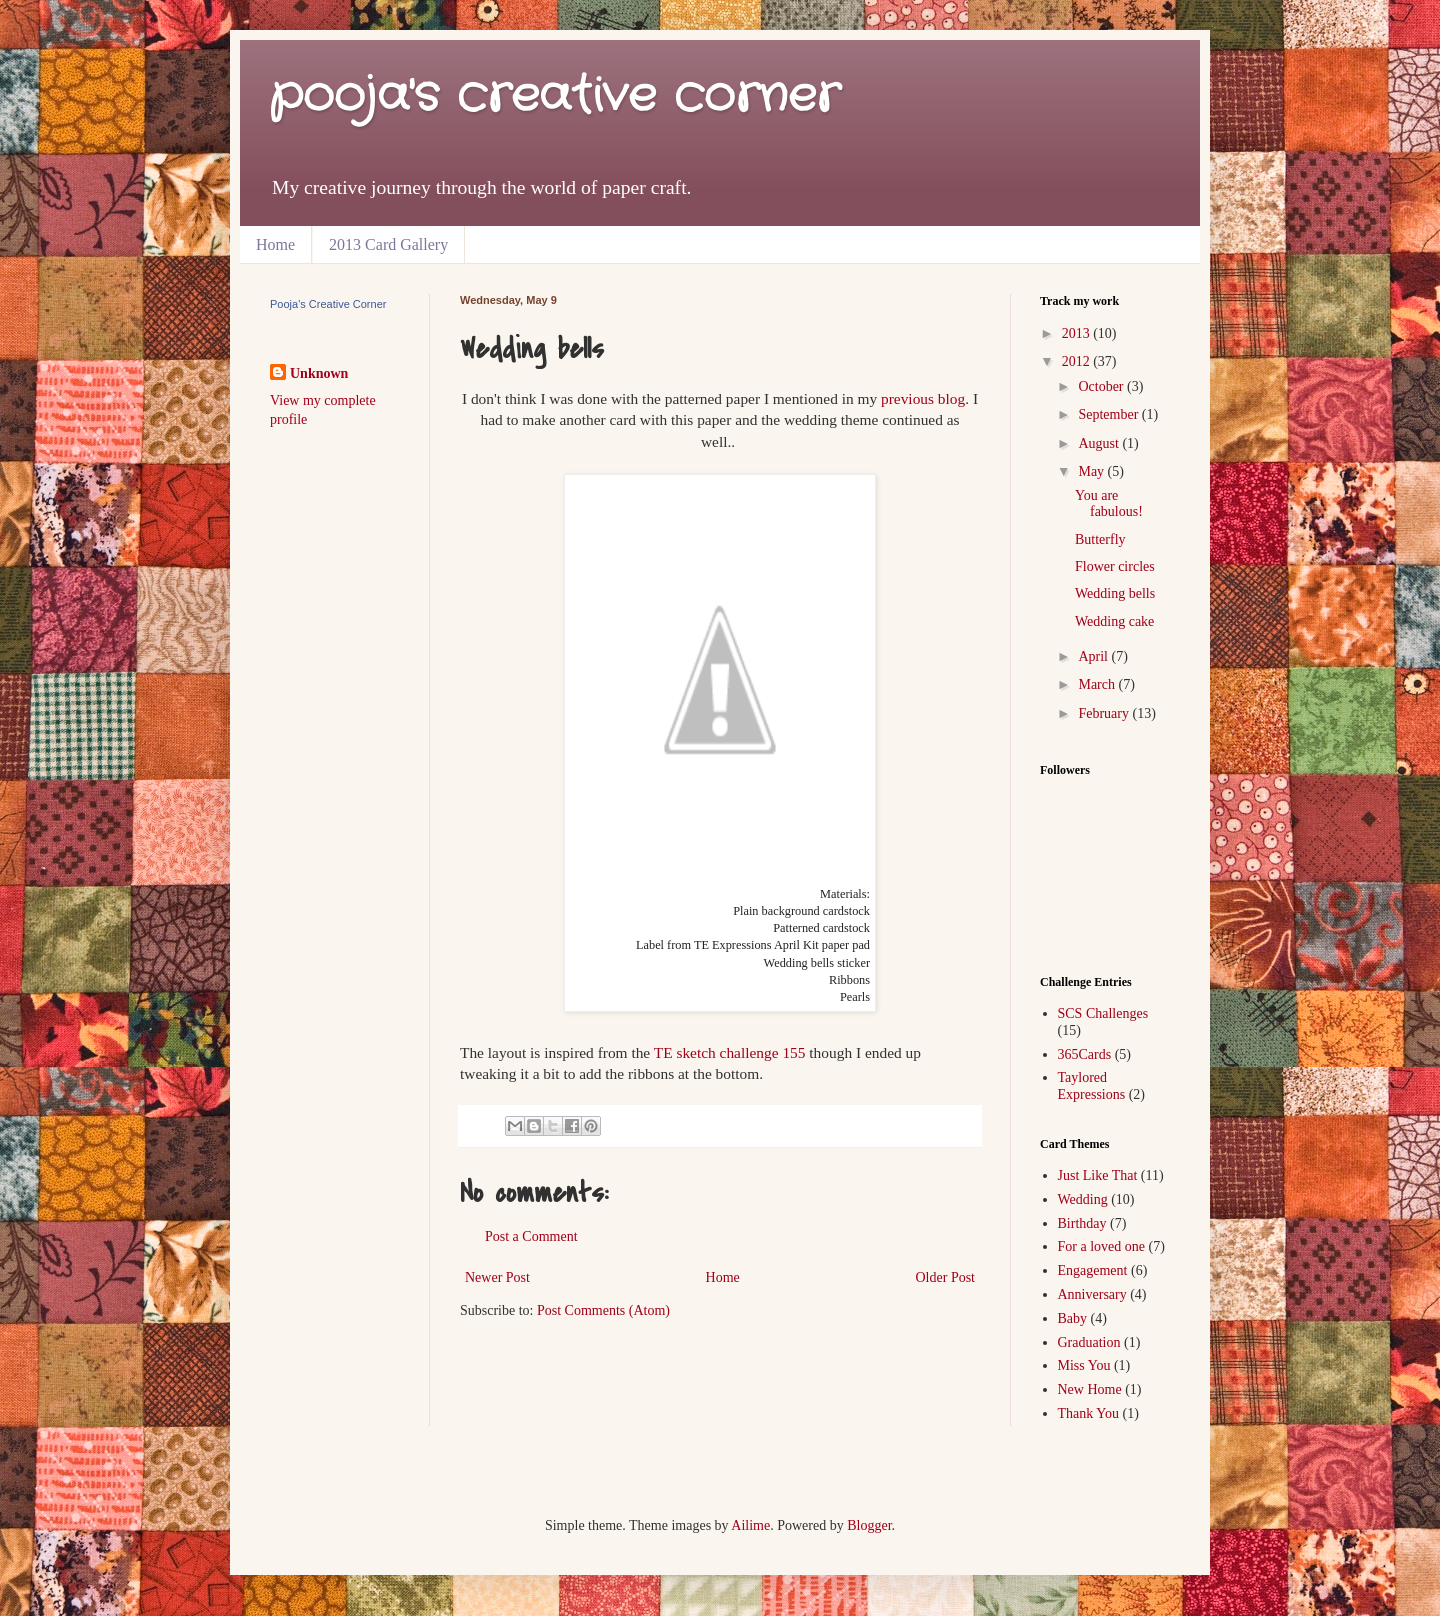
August (1100, 443)
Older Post (946, 1277)
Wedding (1083, 1199)
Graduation (1089, 1342)
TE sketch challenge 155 (730, 1052)
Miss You (1084, 1365)
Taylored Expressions (1092, 1086)
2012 (1078, 361)
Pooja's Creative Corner (328, 304)
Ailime (750, 1525)
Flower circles (1115, 566)
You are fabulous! (1109, 504)
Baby (1073, 1318)
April (1094, 656)
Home (275, 244)
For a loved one (1101, 1246)
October (1102, 386)
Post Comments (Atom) (603, 1310)
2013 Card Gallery (388, 244)
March (1098, 684)
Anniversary (1092, 1294)
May (1092, 471)
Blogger (869, 1525)
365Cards (1085, 1054)
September (1109, 414)
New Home (1090, 1389)
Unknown (319, 373)
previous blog (923, 398)
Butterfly (1100, 539)
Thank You (1088, 1413)
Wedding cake (1114, 621)
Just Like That (1098, 1175)
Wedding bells (1115, 593)
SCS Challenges (1103, 1013)
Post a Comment (531, 1236)
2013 (1078, 333)
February (1105, 713)
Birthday (1082, 1223)
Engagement (1093, 1270)
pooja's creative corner (555, 96)
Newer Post (497, 1277)
